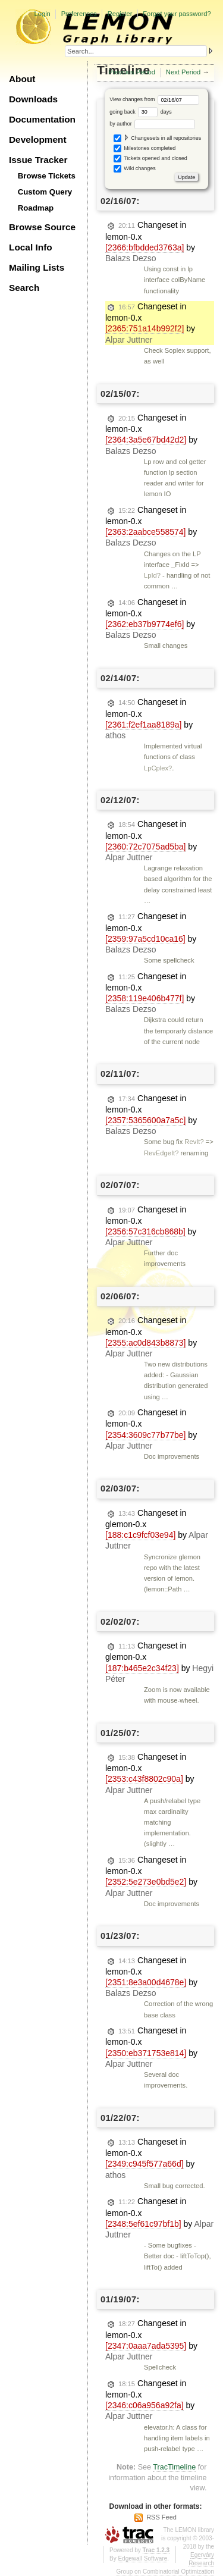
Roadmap (36, 207)
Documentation (42, 119)
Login (42, 13)
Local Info (30, 247)
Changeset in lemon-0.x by (150, 241)
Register (120, 13)
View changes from (154, 99)
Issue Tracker (38, 160)
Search (24, 288)
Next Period (183, 72)
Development (38, 139)
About (22, 79)
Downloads (33, 99)
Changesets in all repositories (158, 138)
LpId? (152, 575)
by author (152, 124)
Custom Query (45, 191)
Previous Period (131, 72)
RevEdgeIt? (161, 1153)
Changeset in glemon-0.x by (156, 1529)
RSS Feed (161, 2517)
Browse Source (42, 227)
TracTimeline (174, 2467)
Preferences (79, 13)
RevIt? (193, 1141)
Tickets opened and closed (150, 158)
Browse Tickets (47, 175)
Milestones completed (145, 148)
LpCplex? (158, 768)
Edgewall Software (142, 2558)
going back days (140, 112)
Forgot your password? (177, 13)
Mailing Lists (36, 267)
